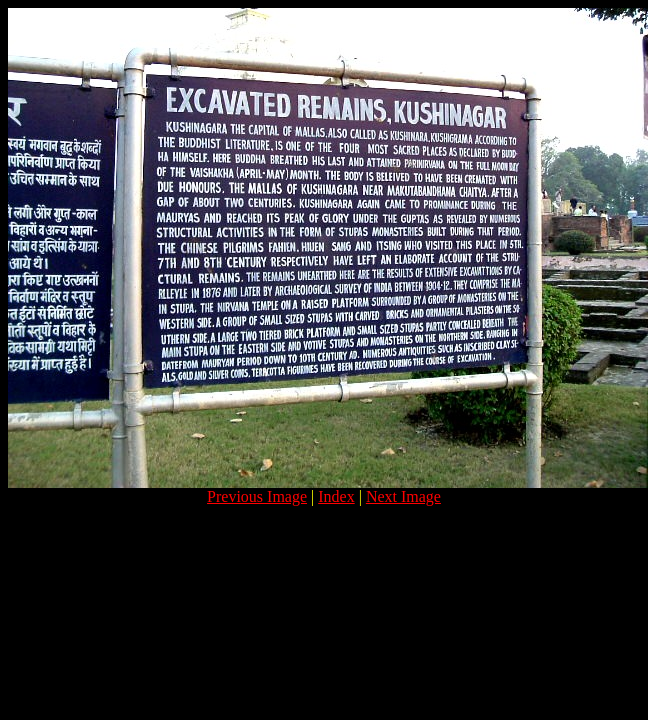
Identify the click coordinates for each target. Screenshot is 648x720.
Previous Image (257, 496)
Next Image (403, 496)
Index (336, 496)
